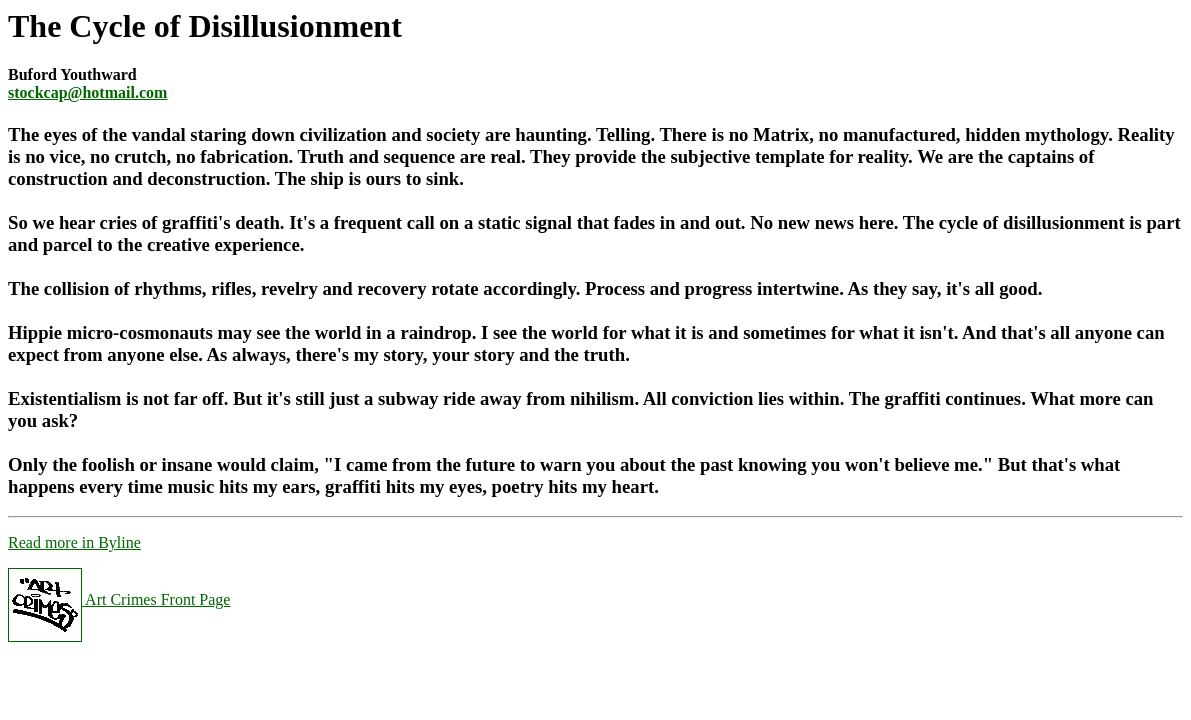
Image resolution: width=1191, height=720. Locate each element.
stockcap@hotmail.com (87, 92)
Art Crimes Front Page (119, 599)
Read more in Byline (74, 542)
